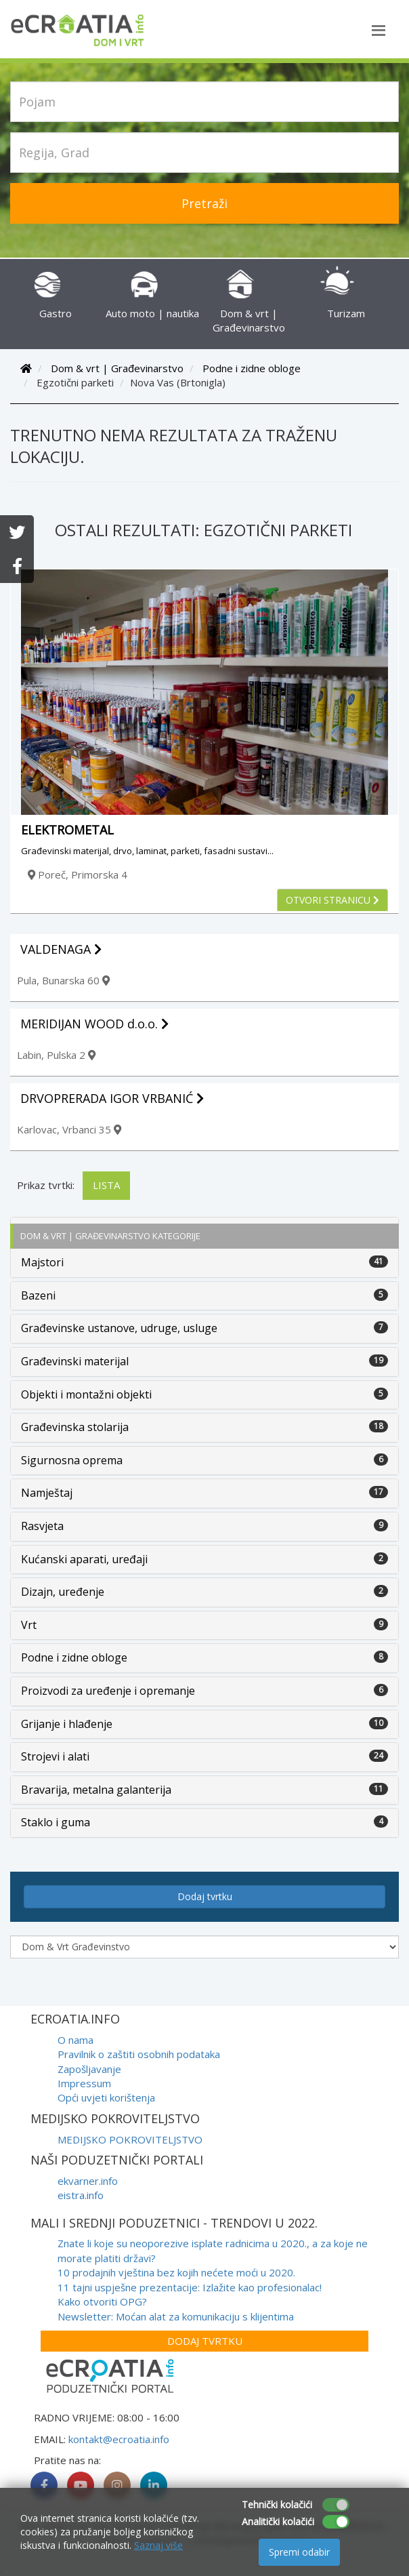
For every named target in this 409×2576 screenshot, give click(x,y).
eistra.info (81, 2195)
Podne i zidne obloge (251, 368)
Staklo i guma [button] (55, 1822)
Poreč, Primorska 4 (77, 874)
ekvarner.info (88, 2181)
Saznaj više (158, 2545)
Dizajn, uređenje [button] (62, 1591)
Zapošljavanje (89, 2069)
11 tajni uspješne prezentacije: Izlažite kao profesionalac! (190, 2287)
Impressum (84, 2083)
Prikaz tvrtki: (45, 1185)
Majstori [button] (42, 1262)
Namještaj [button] (46, 1492)
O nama (75, 2040)
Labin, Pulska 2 (56, 1055)
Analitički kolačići (278, 2521)
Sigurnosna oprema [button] (72, 1460)
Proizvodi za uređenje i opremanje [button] (108, 1690)
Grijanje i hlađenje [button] (66, 1723)
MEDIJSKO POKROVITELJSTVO (130, 2139)
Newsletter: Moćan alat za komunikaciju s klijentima (176, 2316)
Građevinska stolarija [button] (75, 1427)
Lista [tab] (106, 1185)
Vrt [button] (29, 1624)
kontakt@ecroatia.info (118, 2439)
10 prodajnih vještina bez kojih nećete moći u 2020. (176, 2272)
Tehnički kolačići (277, 2504)
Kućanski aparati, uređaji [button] (84, 1559)
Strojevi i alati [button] (55, 1756)
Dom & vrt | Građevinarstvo (249, 306)
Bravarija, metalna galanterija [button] (96, 1789)
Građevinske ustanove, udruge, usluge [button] (119, 1328)
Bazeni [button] (38, 1295)
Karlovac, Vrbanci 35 (69, 1129)
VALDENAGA (61, 949)
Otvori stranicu (332, 899)
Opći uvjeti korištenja (106, 2097)
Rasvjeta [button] (42, 1525)
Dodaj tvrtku (204, 1896)
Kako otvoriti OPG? (102, 2301)
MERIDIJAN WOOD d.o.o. (94, 1023)
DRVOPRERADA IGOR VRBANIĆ (112, 1098)
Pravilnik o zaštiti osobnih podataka (139, 2054)
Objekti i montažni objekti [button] (86, 1394)
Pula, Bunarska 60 (63, 980)
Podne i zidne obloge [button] (74, 1657)
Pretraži (204, 203)
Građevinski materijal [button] (75, 1361)
